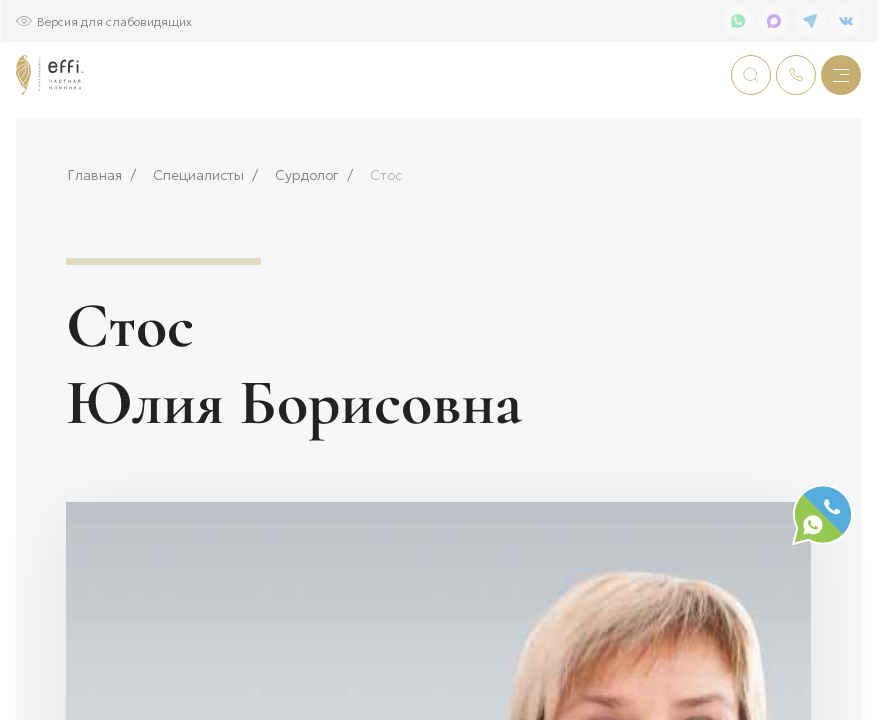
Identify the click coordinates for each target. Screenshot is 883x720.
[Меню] (841, 75)
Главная (95, 240)
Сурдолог (307, 240)
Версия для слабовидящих (114, 20)
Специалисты (198, 240)
